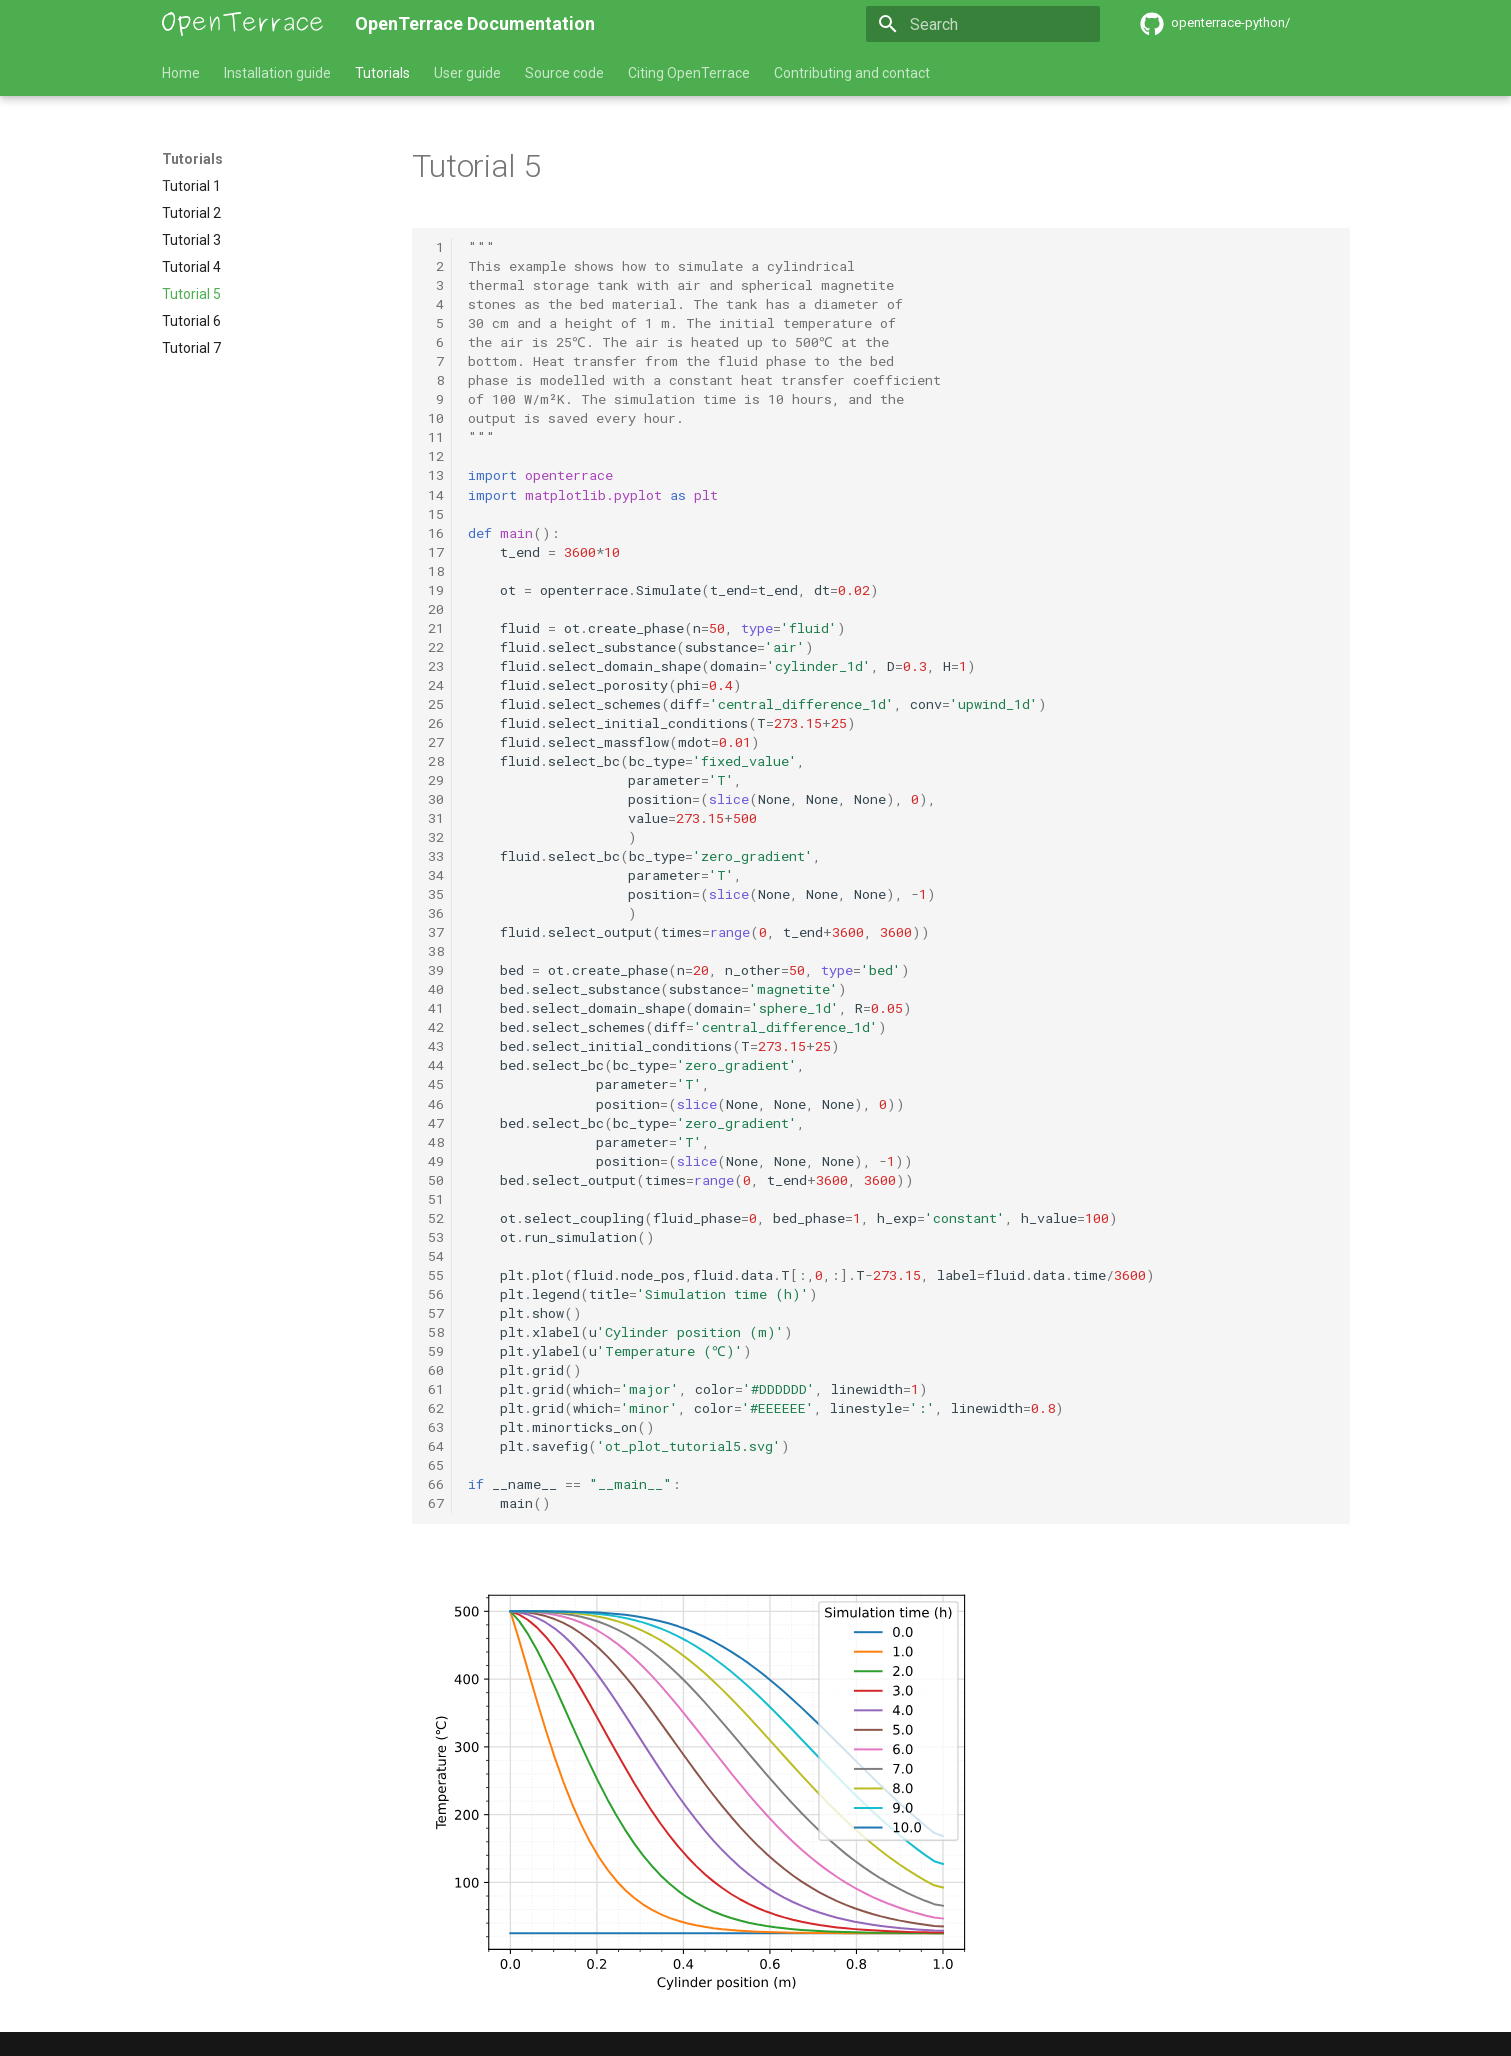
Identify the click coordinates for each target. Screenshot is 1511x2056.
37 (436, 932)
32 (436, 837)
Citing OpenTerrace (689, 73)
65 (436, 1465)
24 (436, 685)
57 (436, 1313)
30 (436, 799)
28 (436, 761)
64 (436, 1446)
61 (436, 1389)
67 (436, 1503)
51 (436, 1199)
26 (436, 723)
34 (436, 875)
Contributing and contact (852, 73)
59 (436, 1351)
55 (436, 1275)
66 (436, 1484)
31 (436, 818)
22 (436, 647)
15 (436, 514)
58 (436, 1332)
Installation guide (277, 73)
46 (436, 1104)
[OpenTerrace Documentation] (243, 24)
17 (436, 552)
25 (436, 704)
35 (436, 894)
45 (436, 1084)
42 (436, 1027)
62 (436, 1408)
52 (436, 1218)
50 (436, 1180)
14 (436, 495)
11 (436, 437)
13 (436, 475)
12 (436, 456)
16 (436, 533)
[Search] (983, 24)
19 (436, 590)
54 (436, 1256)
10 (436, 418)
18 (436, 571)
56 (436, 1294)
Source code (564, 73)
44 (436, 1065)
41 (436, 1008)
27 (436, 742)
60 (436, 1370)
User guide (467, 73)
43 (436, 1046)
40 (436, 989)
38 (436, 951)
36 (436, 913)
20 (436, 609)
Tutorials (382, 73)
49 (436, 1161)
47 (436, 1123)
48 (436, 1142)
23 (436, 666)
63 (436, 1427)
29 (436, 780)
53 (436, 1237)
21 (436, 628)
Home (181, 73)
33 (436, 856)
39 (436, 970)
